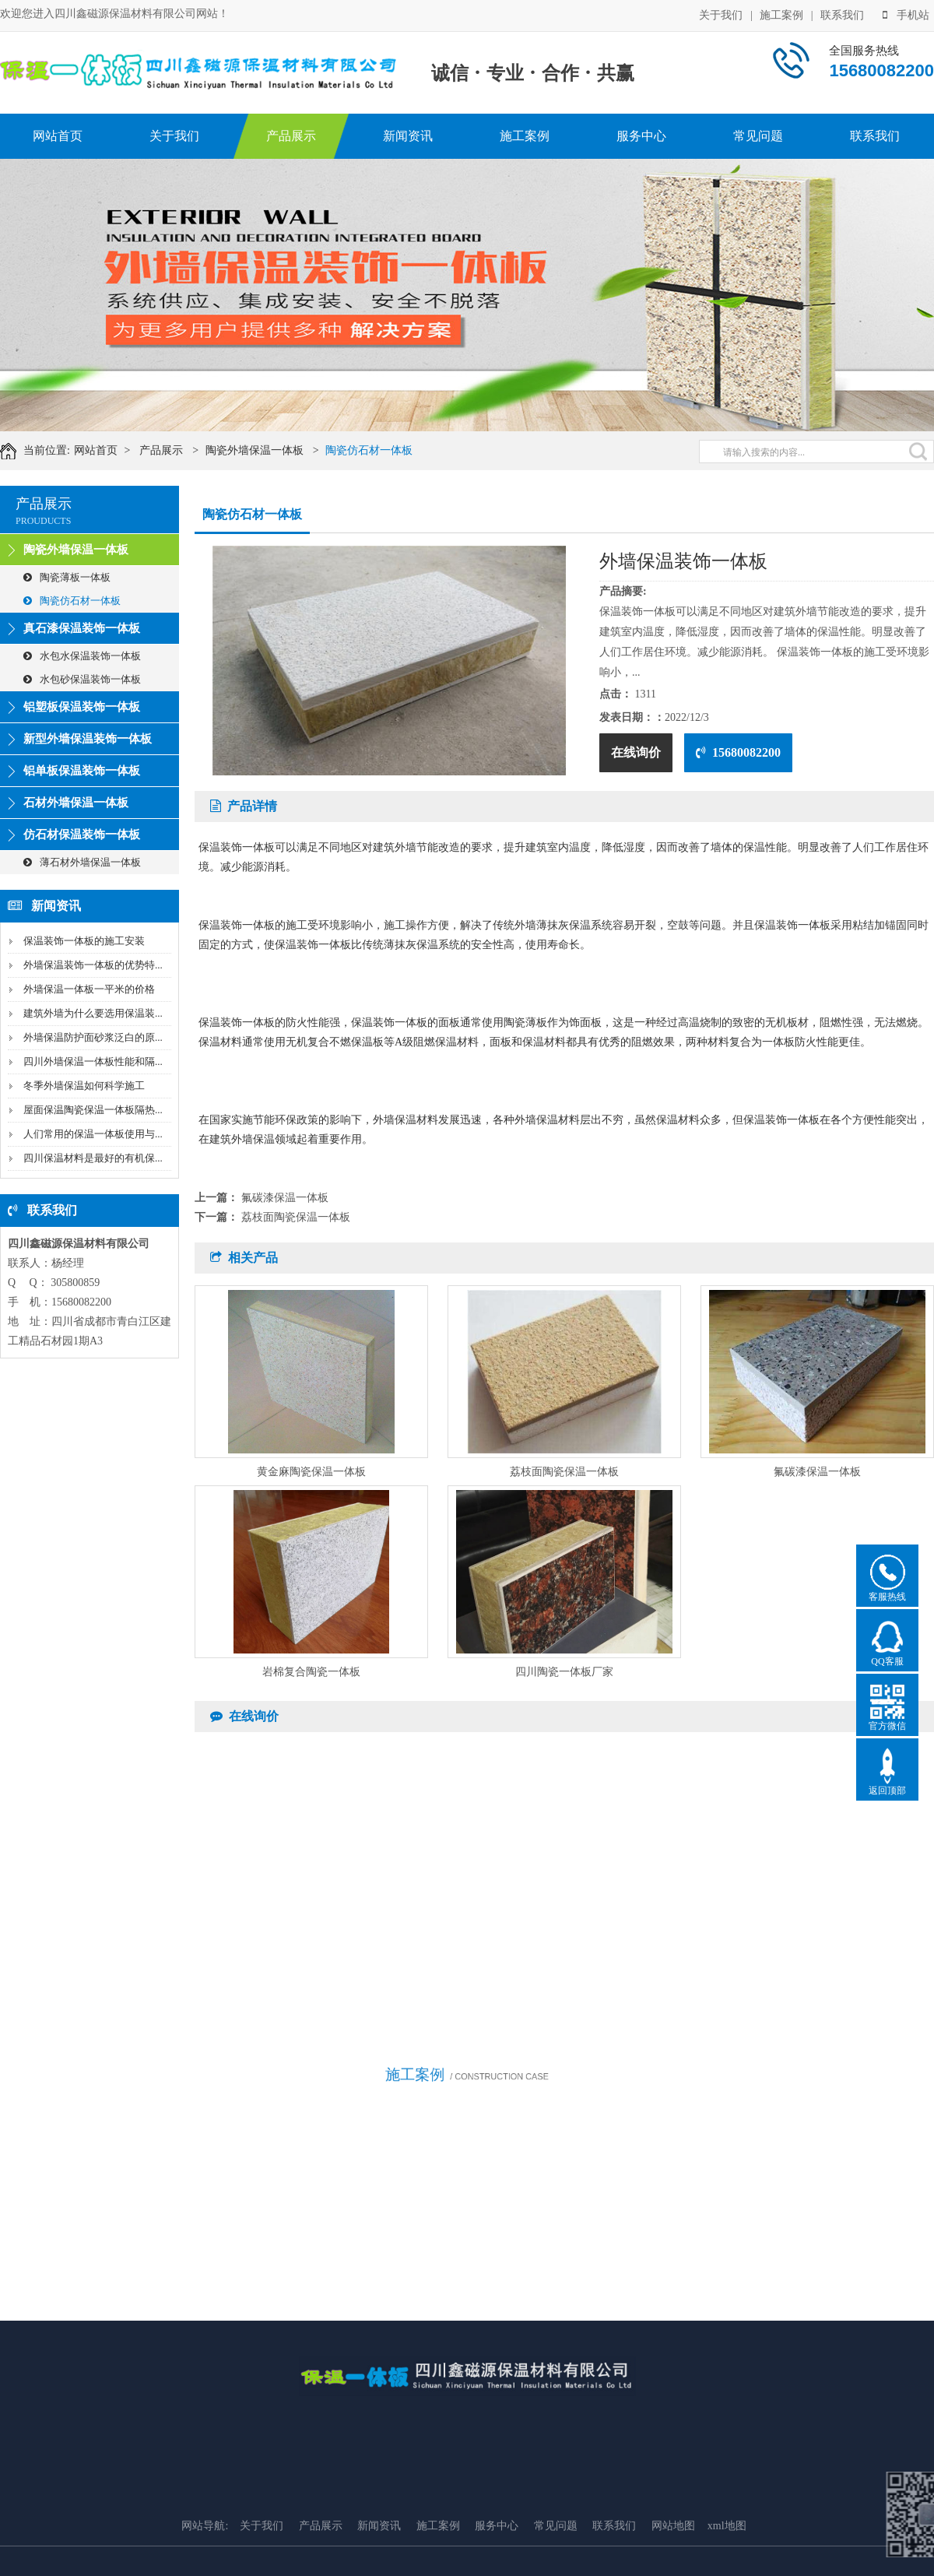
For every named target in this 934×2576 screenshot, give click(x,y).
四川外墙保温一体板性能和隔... (93, 1061)
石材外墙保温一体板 (75, 802)
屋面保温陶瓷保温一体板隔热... (93, 1110)
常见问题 (758, 135)
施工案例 (781, 14)
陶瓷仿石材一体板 (374, 450)
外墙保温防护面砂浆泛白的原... (93, 1037)
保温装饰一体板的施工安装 (84, 941)
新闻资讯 (408, 135)
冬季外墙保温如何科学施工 (84, 1085)
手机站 (906, 14)
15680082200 (738, 752)
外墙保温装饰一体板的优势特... (93, 965)
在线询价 (636, 752)
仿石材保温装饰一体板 (81, 834)
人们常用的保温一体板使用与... (93, 1134)
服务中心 (641, 135)
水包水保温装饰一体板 (82, 656)
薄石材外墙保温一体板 (82, 862)
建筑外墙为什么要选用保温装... (93, 1013)
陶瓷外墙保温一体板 (260, 450)
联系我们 (842, 14)
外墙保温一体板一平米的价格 (89, 989)
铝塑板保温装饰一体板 (81, 707)
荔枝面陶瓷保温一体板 (295, 1217)
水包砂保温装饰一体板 (82, 679)
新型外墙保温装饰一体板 (87, 739)
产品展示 (291, 135)
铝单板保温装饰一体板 (81, 770)
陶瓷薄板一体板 (67, 577)
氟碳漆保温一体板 (284, 1198)
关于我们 (721, 14)
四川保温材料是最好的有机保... (93, 1158)
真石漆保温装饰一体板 (81, 628)
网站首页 (58, 135)
